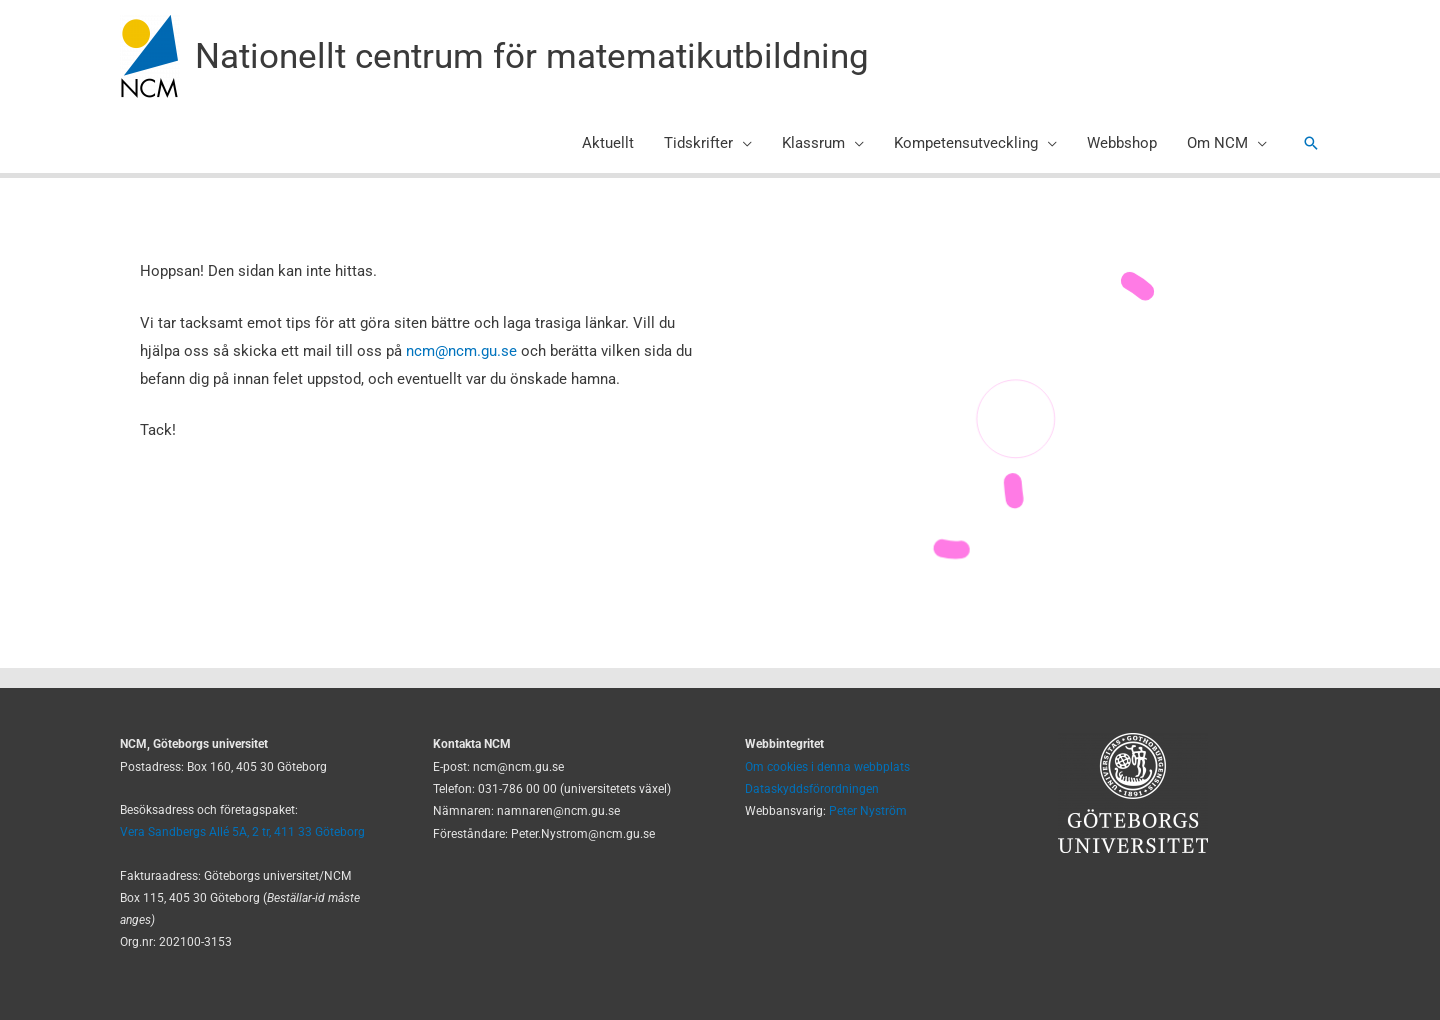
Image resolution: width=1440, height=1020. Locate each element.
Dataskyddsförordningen (812, 789)
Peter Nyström (868, 811)
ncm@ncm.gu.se (461, 351)
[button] (1311, 143)
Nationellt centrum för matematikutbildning (532, 56)
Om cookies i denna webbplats (827, 767)
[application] (742, 143)
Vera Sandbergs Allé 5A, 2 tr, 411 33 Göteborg (242, 832)
